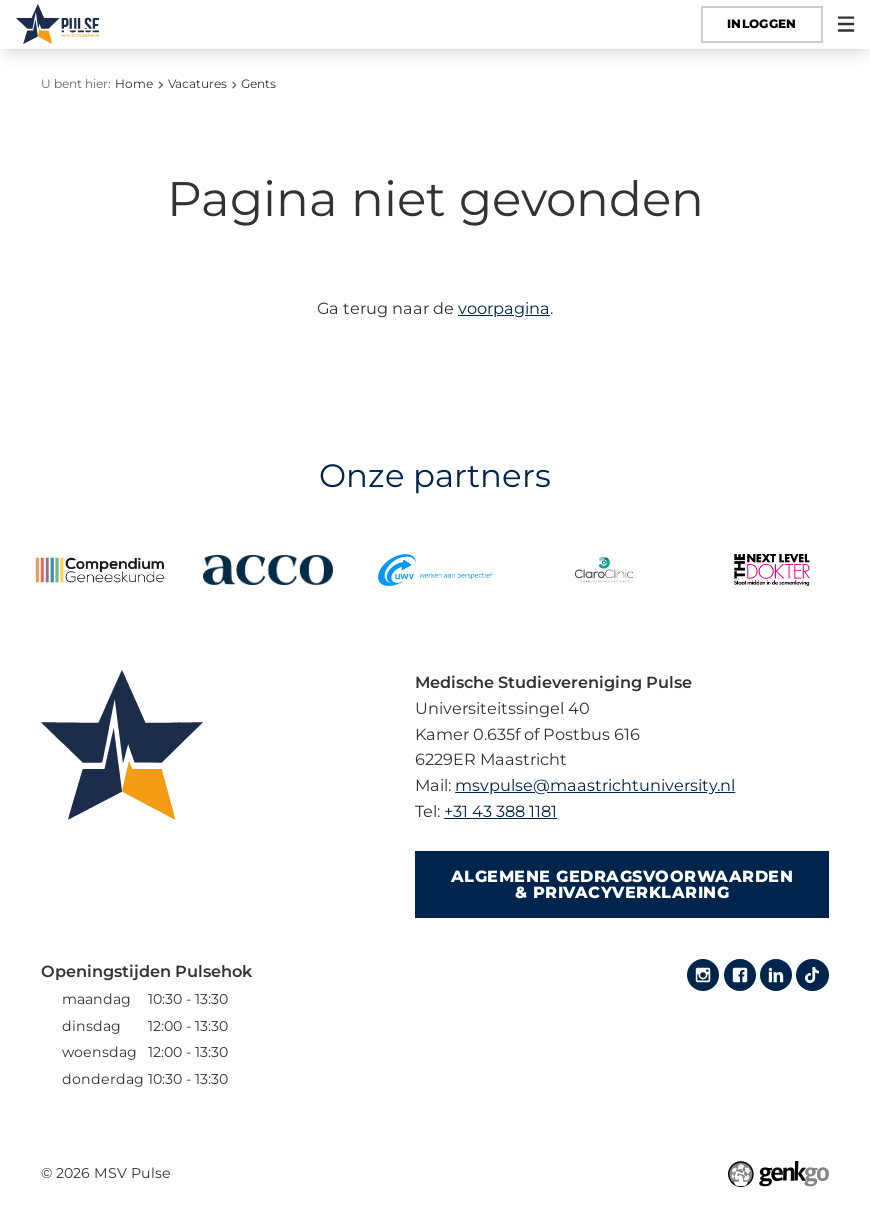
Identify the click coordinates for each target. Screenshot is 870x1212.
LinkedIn (776, 975)
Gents (258, 83)
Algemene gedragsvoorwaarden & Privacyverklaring (622, 884)
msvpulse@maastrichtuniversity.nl (595, 785)
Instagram (703, 975)
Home (134, 83)
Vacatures (197, 83)
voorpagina (504, 308)
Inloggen (762, 23)
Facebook (740, 975)
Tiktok (812, 975)
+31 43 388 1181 (500, 811)
